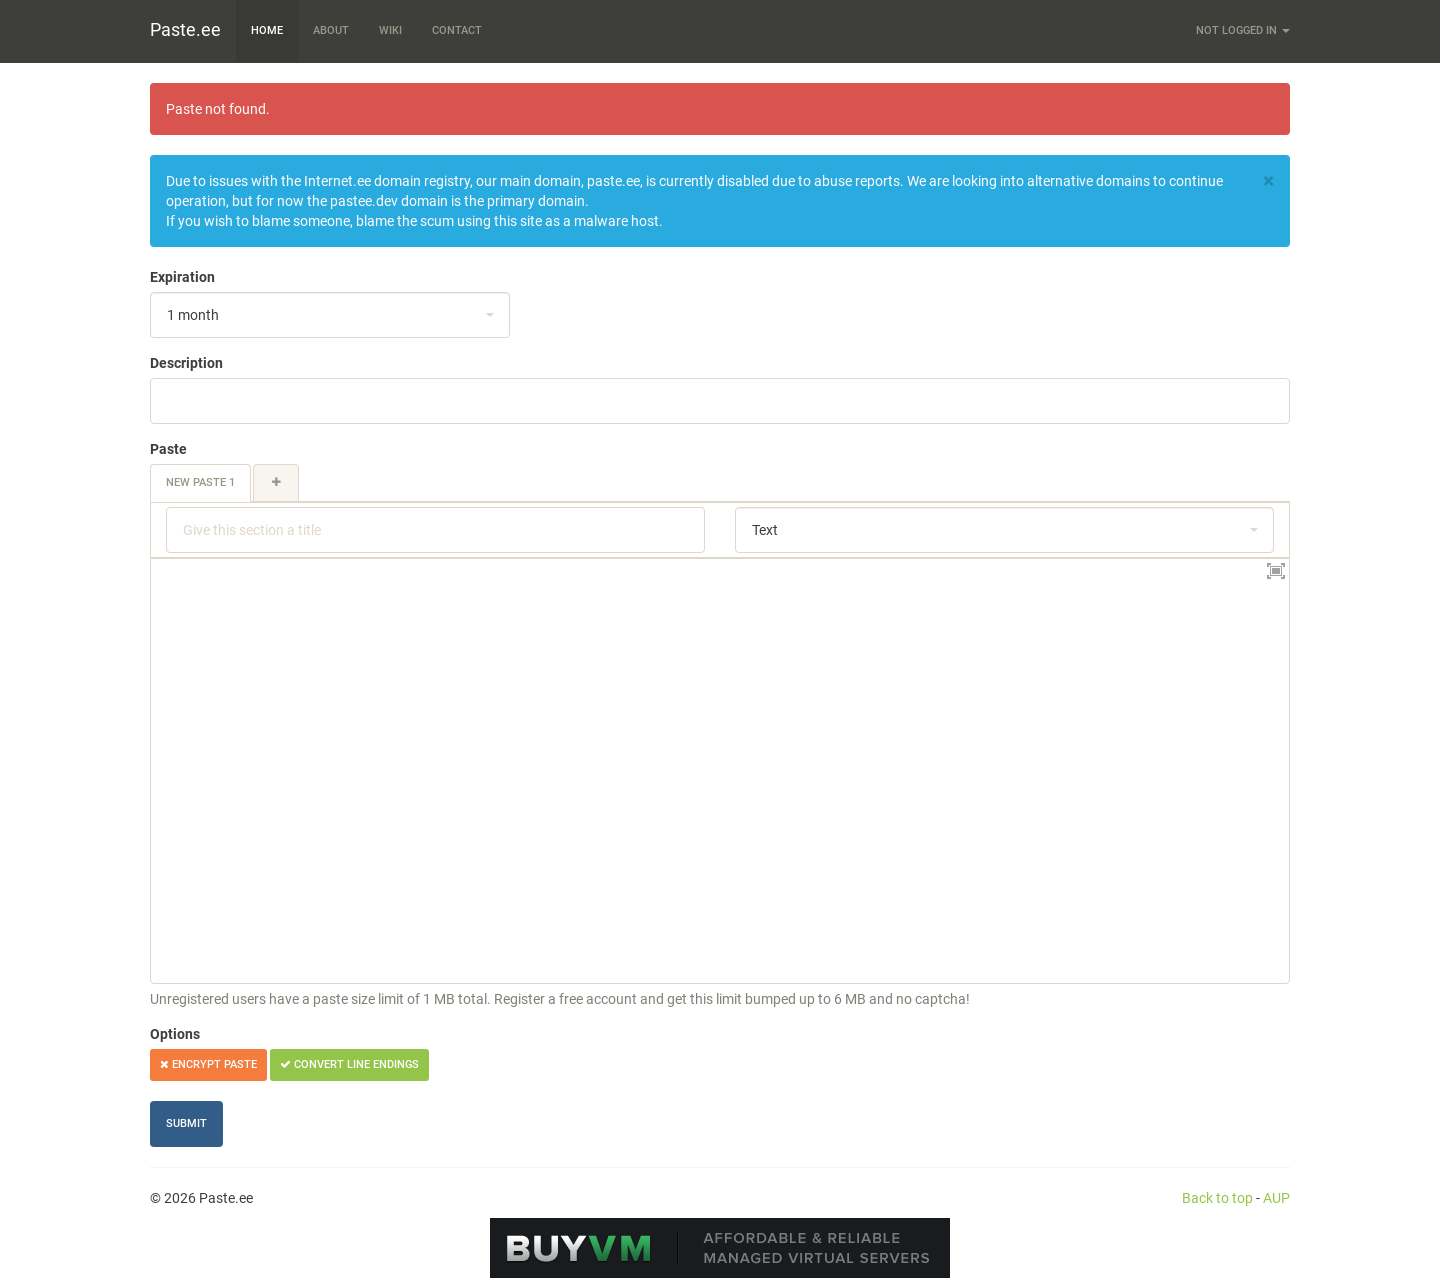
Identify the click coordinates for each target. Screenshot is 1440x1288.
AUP (1276, 1198)
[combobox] (330, 315)
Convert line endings (349, 1064)
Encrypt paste (208, 1064)
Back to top (1217, 1198)
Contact (457, 30)
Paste (168, 449)
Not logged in (1243, 30)
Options (175, 1034)
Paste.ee (185, 29)
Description (186, 363)
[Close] (1268, 181)
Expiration (182, 277)
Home (267, 30)
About (331, 30)
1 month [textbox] (193, 315)
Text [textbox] (765, 530)
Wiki (390, 30)
